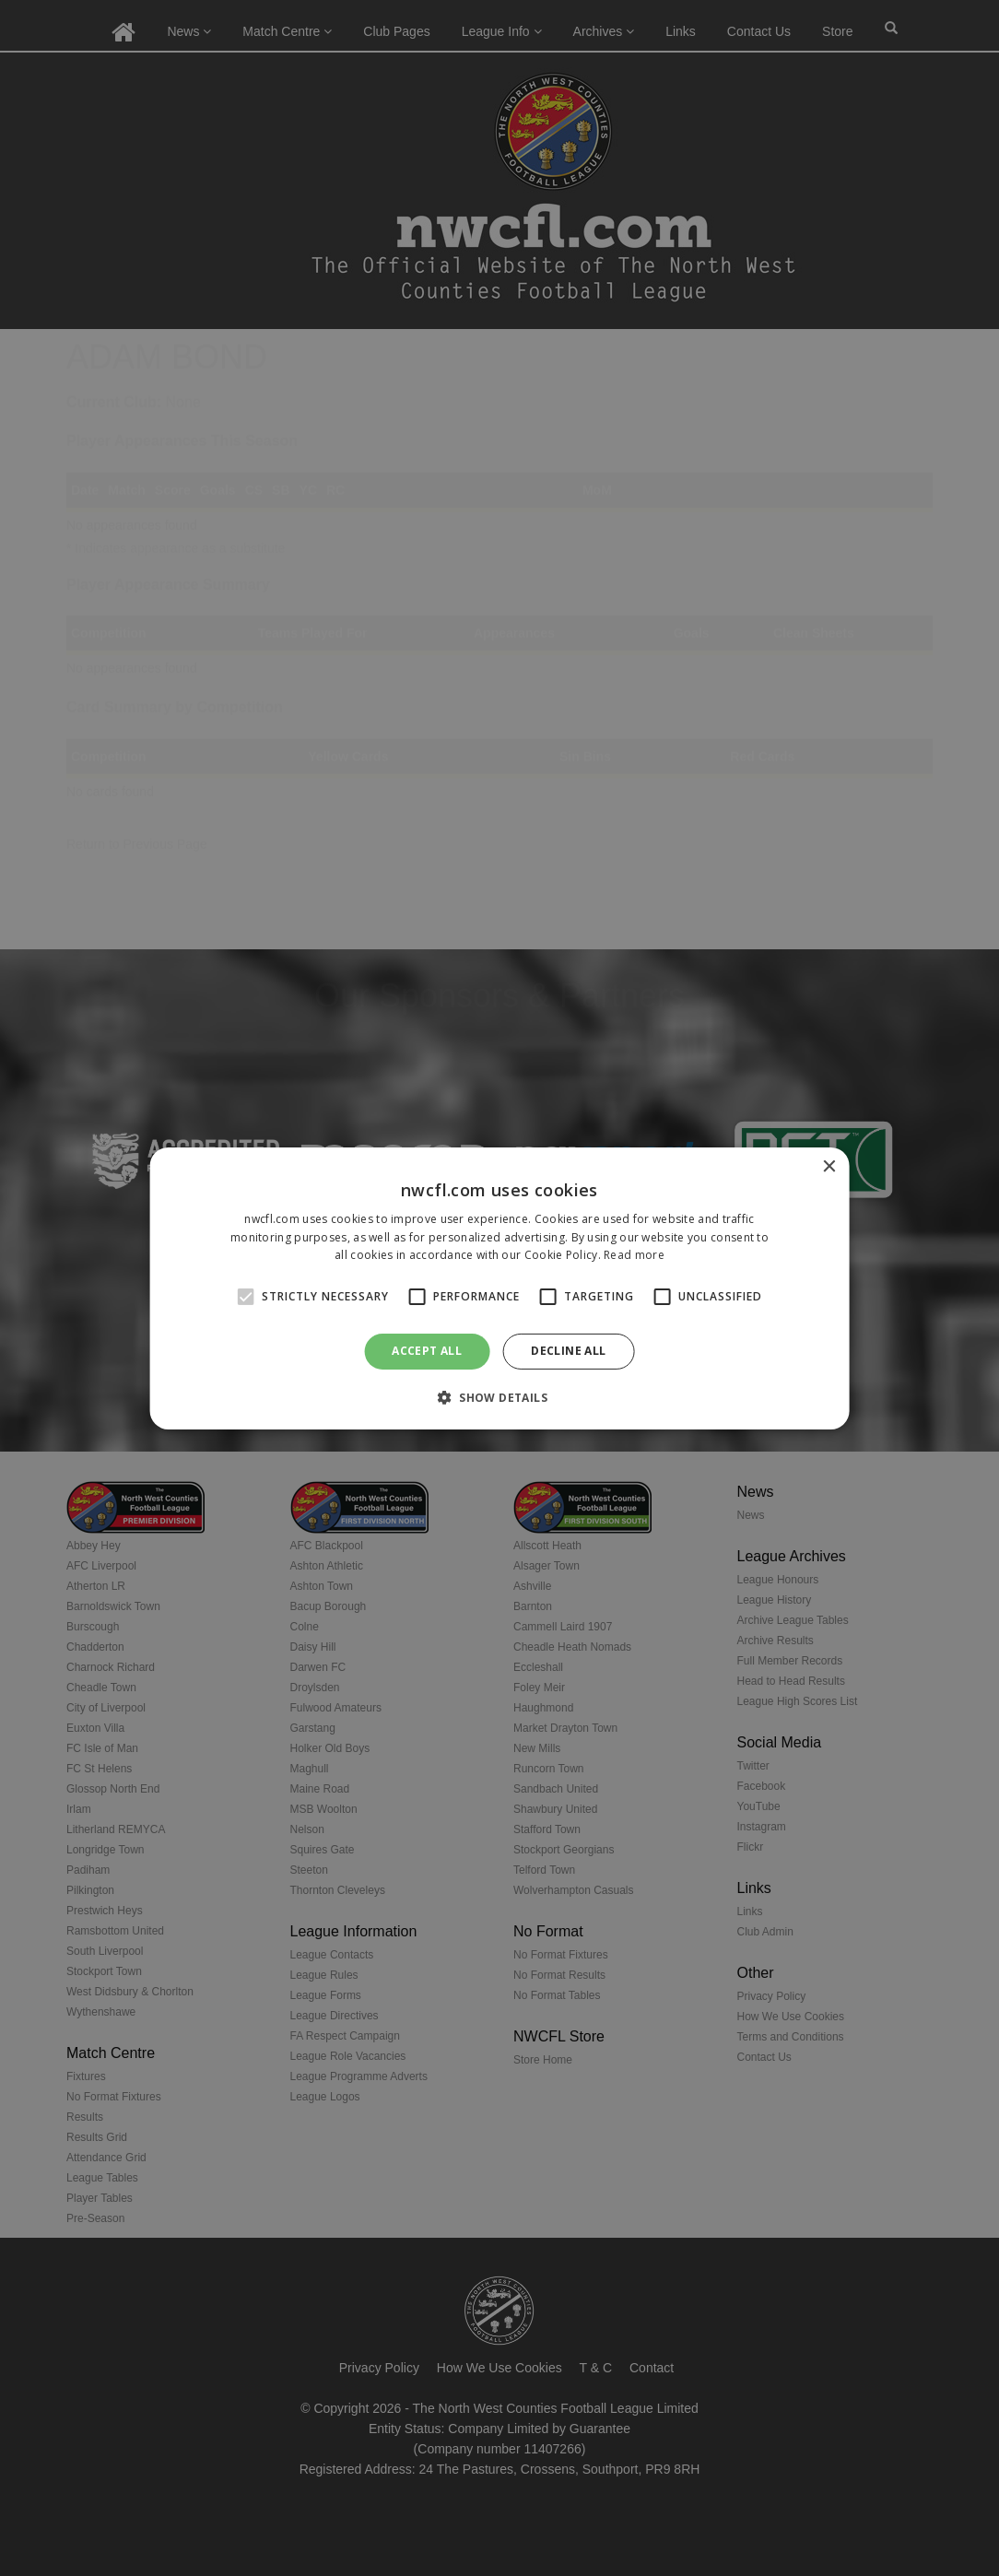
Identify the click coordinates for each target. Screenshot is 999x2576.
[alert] (499, 1288)
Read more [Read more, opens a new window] (634, 1255)
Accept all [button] (427, 1351)
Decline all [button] (568, 1351)
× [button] (828, 1166)
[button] (499, 1397)
